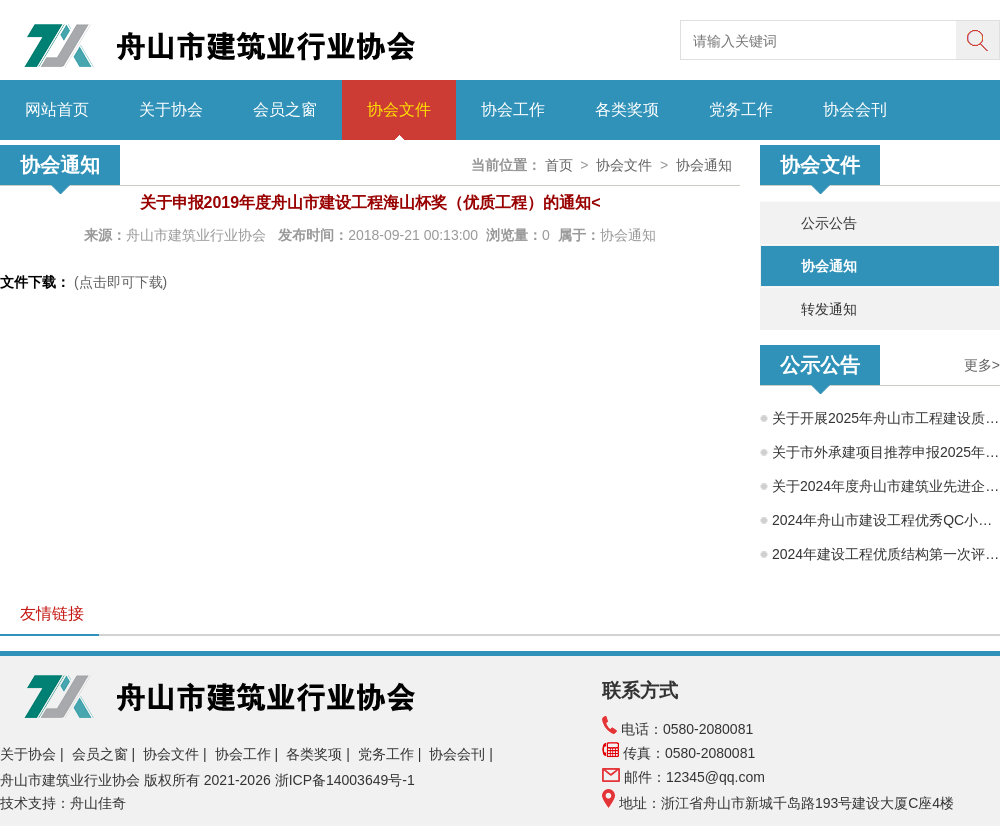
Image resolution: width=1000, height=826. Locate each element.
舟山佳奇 (98, 803)
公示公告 (829, 223)
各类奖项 (627, 109)
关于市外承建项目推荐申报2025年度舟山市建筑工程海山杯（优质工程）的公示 (886, 452)
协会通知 (829, 266)
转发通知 (829, 309)
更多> (982, 365)
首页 (559, 165)
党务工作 (741, 109)
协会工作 (513, 109)
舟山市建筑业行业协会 (198, 235)
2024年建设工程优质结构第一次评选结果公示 (886, 554)
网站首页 (57, 109)
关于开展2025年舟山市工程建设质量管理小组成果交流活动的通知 (886, 418)
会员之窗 (285, 109)
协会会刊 (855, 109)
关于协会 (171, 109)
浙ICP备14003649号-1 (347, 780)
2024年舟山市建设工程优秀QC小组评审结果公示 (886, 520)
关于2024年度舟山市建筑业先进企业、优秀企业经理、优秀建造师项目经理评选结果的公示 (886, 486)
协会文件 (399, 109)
